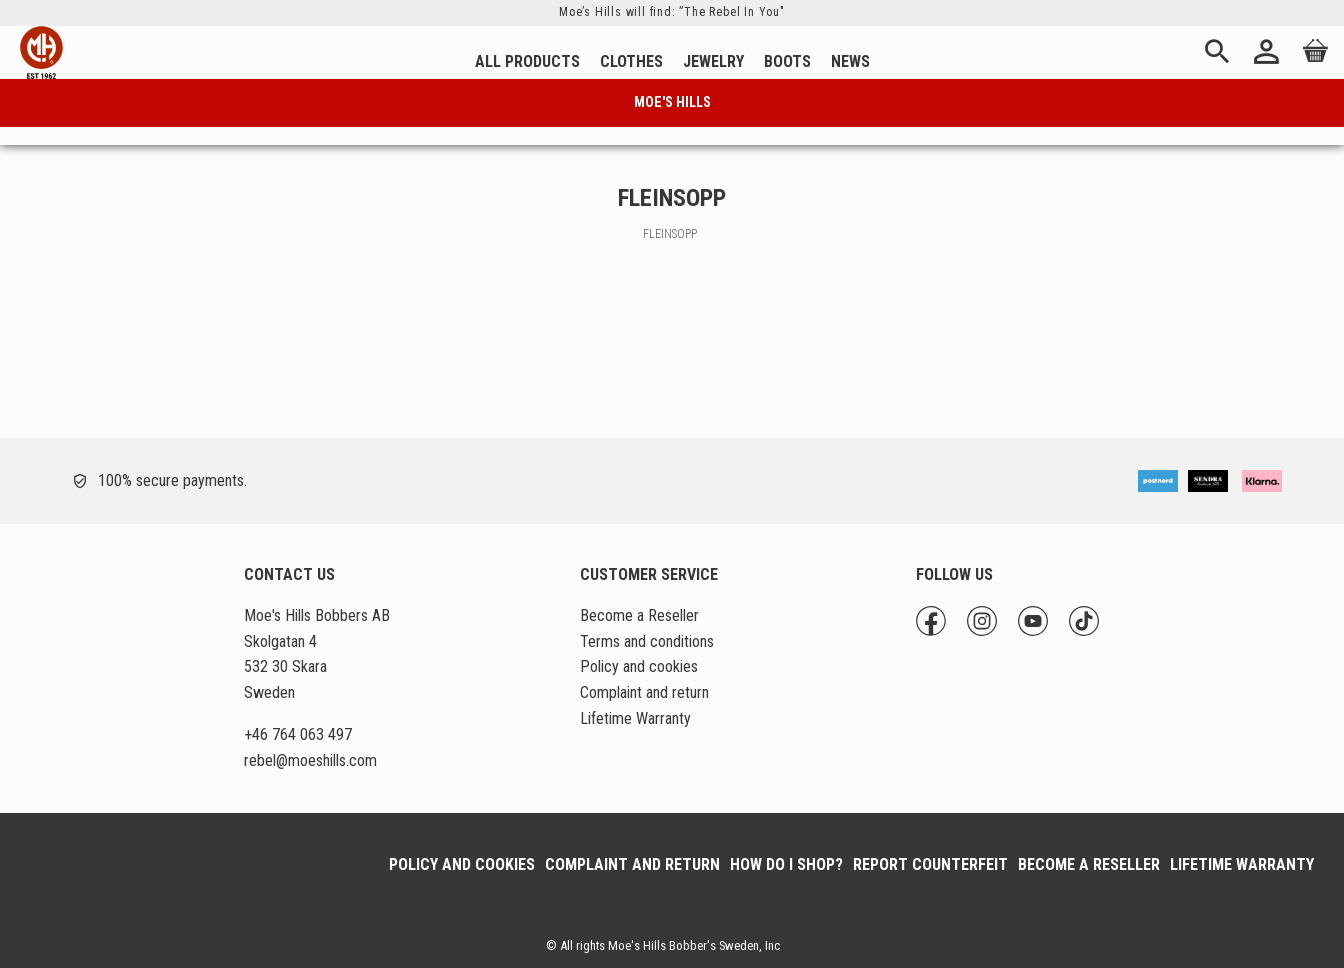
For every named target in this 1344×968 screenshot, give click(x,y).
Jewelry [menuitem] (713, 61)
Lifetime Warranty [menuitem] (635, 718)
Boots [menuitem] (787, 61)
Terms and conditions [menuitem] (647, 641)
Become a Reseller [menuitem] (639, 615)
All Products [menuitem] (527, 61)
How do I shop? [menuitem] (786, 864)
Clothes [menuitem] (631, 61)
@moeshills (311, 760)
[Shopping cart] (1312, 65)
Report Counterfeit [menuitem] (930, 864)
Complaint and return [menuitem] (644, 692)
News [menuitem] (850, 61)
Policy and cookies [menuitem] (639, 666)
